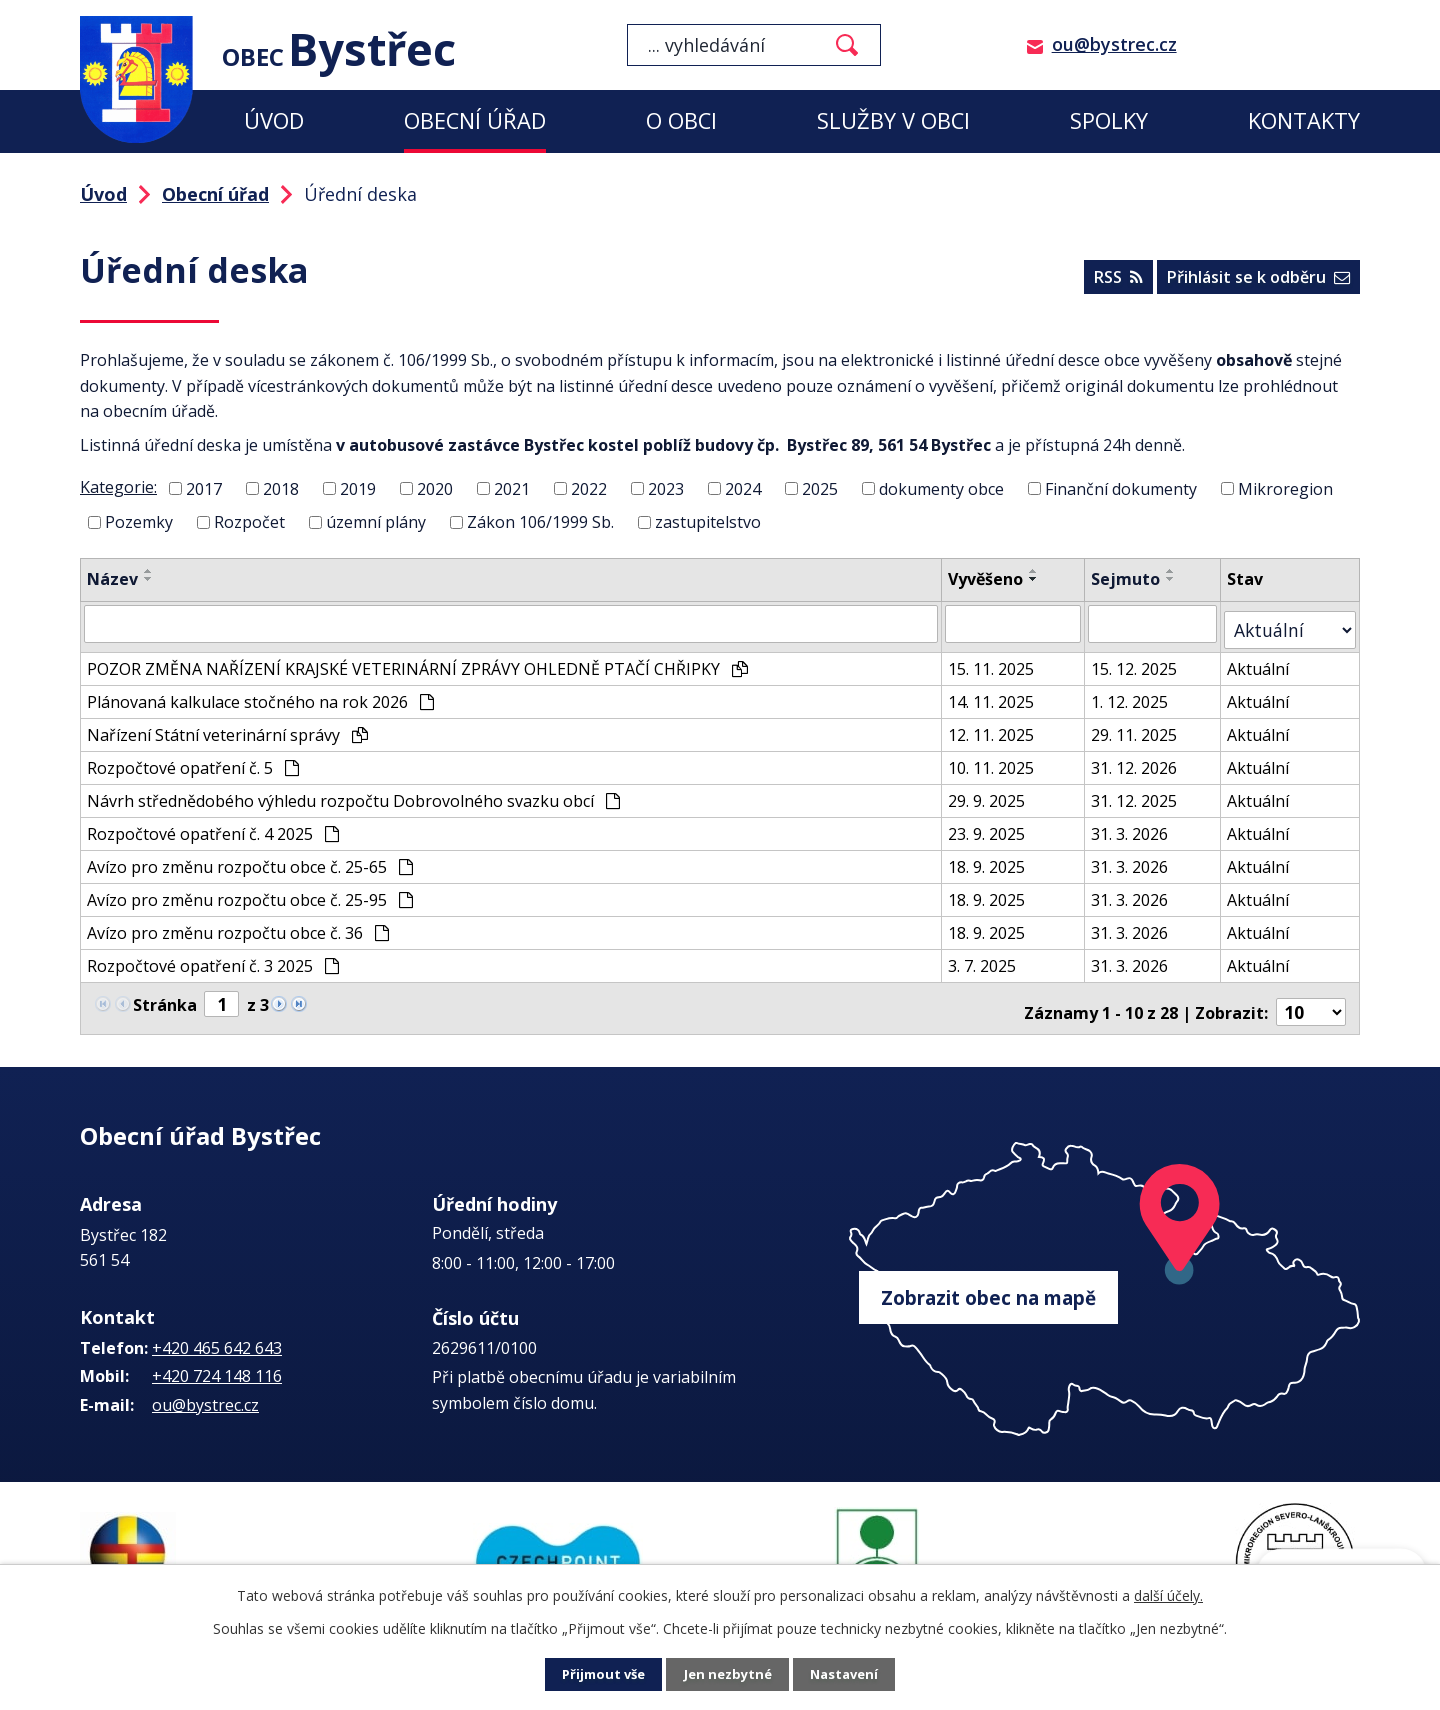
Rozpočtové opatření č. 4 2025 (213, 824)
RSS (1110, 281)
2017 (204, 488)
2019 (358, 488)
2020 (435, 488)
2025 (820, 488)
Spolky (1109, 120)
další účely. (1168, 1595)
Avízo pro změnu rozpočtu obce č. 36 (238, 923)
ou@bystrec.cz (1114, 44)
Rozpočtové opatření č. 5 (193, 758)
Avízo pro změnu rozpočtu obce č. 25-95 (250, 890)
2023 (666, 488)
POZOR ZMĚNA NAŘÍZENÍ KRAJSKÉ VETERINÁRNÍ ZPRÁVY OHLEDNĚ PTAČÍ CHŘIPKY (417, 659)
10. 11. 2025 (1000, 758)
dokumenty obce (941, 488)
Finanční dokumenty (1121, 488)
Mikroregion (1285, 488)
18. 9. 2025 (995, 857)
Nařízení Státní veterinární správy (227, 725)
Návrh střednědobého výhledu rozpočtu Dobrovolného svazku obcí (353, 791)
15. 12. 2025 (1144, 659)
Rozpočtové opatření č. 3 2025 (213, 956)
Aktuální (1269, 659)
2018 (281, 488)
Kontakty (1304, 120)
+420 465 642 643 (217, 1328)
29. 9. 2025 (995, 791)
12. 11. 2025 (1000, 725)
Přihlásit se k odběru (1256, 281)
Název (112, 579)
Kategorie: (118, 487)
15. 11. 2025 (1000, 659)
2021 (512, 488)
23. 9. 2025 (995, 824)
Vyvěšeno (994, 579)
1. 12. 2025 (1139, 692)
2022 (589, 488)
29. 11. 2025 (1144, 725)
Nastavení (849, 1675)
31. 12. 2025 (1144, 791)
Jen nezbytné (728, 1675)
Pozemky (139, 522)
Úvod (274, 120)
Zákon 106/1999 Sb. (540, 522)
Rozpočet (249, 522)
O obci (681, 120)
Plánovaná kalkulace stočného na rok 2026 (260, 692)
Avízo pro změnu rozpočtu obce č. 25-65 (250, 857)
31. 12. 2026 (1144, 758)
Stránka (165, 993)
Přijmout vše (600, 1675)
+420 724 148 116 (217, 1357)
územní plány (376, 522)
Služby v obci (893, 120)
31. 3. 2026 (1139, 824)
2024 (743, 488)
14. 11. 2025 (1000, 692)
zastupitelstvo (708, 522)
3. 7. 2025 (991, 956)
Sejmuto (1135, 579)
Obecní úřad (475, 120)
